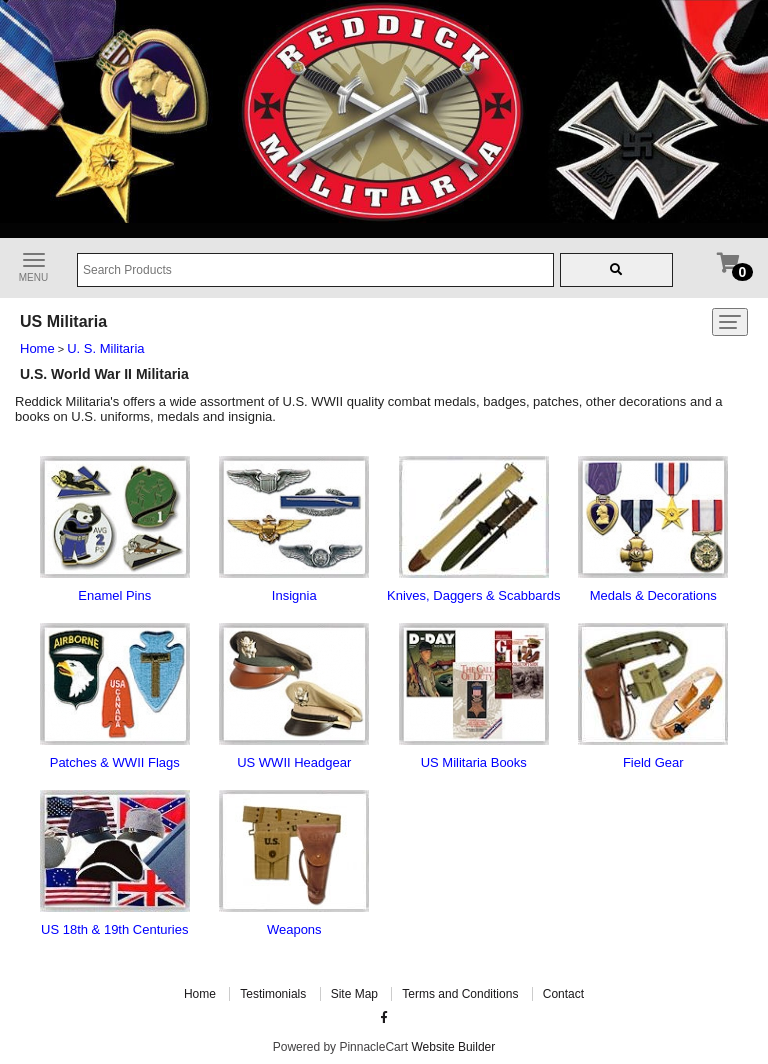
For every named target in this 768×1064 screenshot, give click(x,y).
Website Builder (453, 1047)
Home (37, 348)
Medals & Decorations (653, 595)
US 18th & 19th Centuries (114, 929)
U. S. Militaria (105, 348)
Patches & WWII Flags (115, 762)
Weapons (294, 929)
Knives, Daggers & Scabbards (473, 595)
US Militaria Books (474, 762)
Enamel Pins (114, 595)
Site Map (354, 994)
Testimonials (273, 994)
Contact (563, 994)
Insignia (294, 595)
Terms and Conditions (460, 994)
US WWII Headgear (294, 762)
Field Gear (653, 762)
